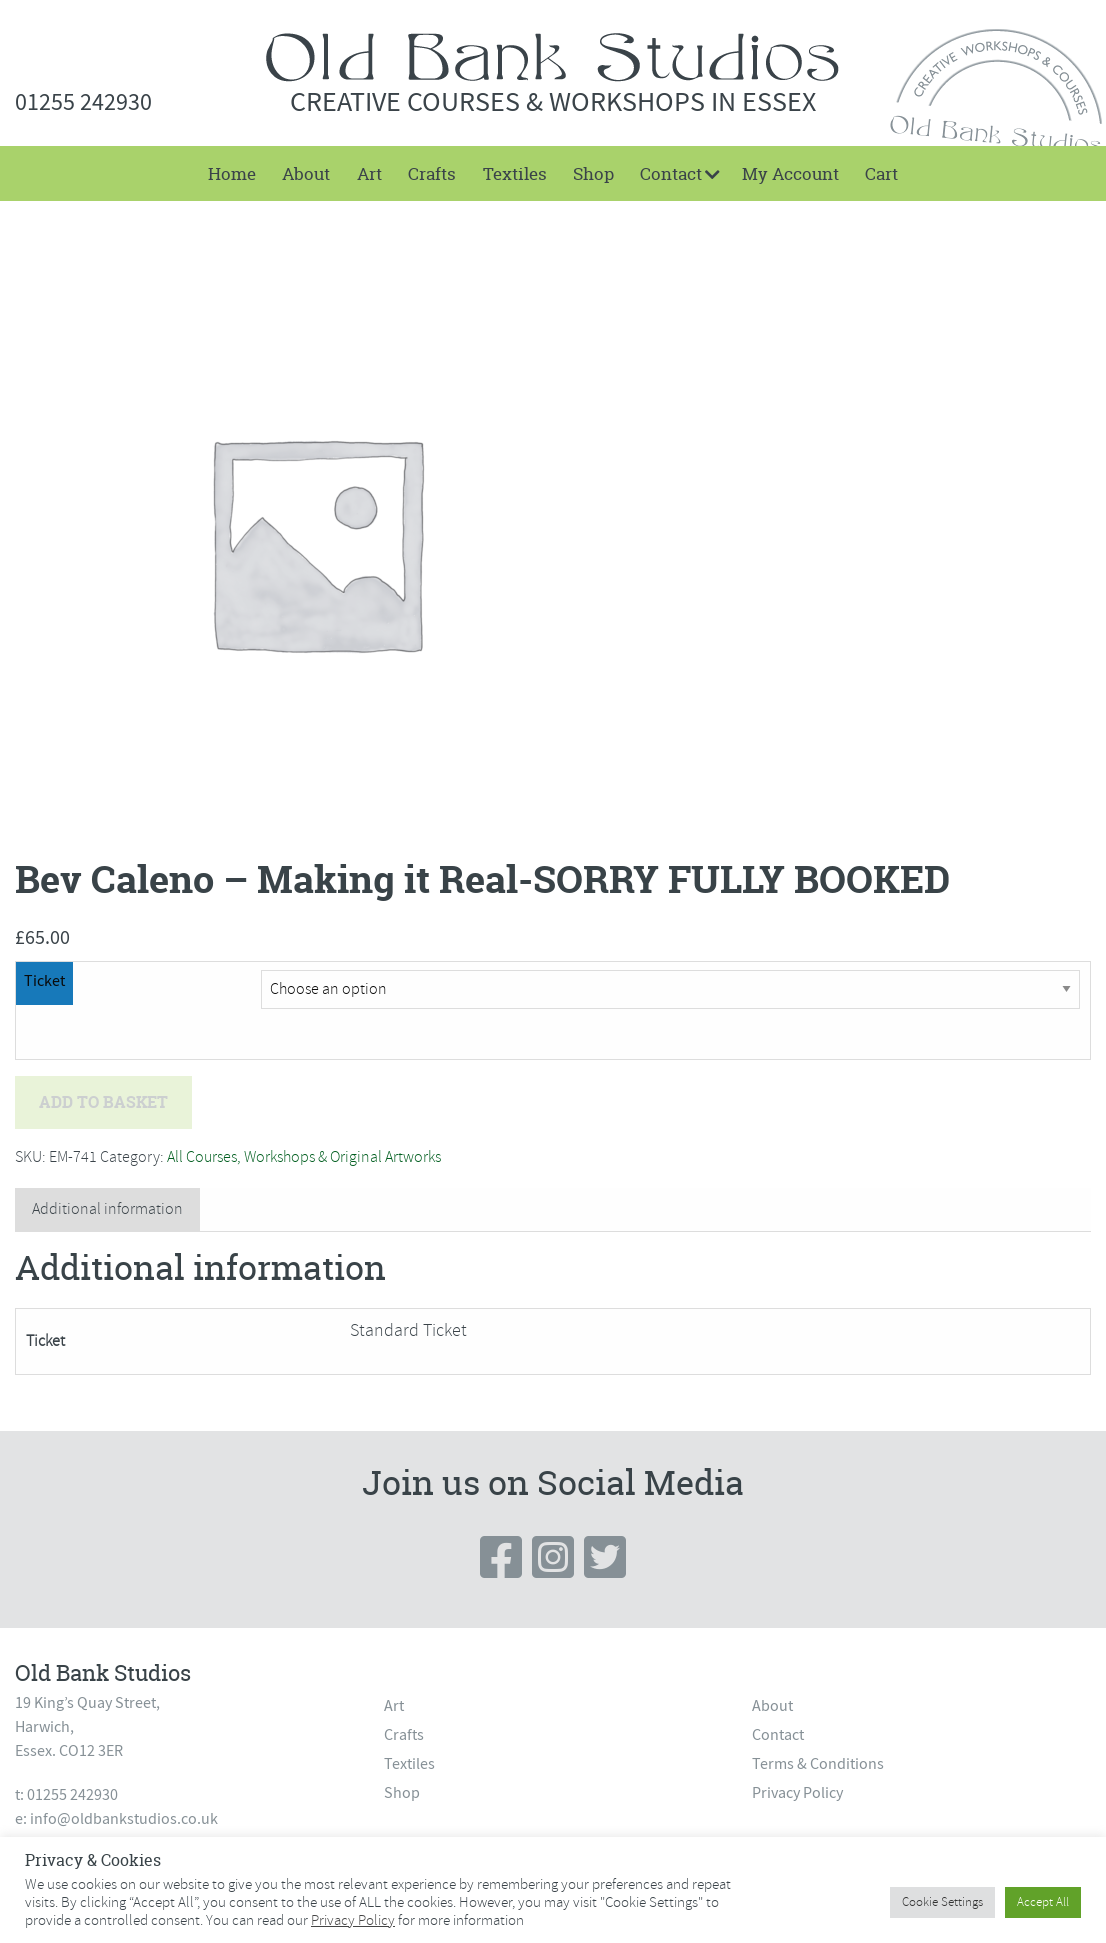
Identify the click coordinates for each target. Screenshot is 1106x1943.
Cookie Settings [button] (942, 1902)
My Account (790, 173)
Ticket (44, 981)
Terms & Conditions (818, 1764)
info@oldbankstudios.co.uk (124, 1819)
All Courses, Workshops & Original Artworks (304, 1157)
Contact (671, 173)
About (306, 173)
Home (232, 173)
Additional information (107, 1209)
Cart (881, 173)
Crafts (432, 173)
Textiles (515, 173)
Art (369, 173)
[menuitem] (232, 173)
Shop (593, 173)
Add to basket (103, 1102)
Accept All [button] (1043, 1902)
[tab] (107, 1209)
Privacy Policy (797, 1793)
